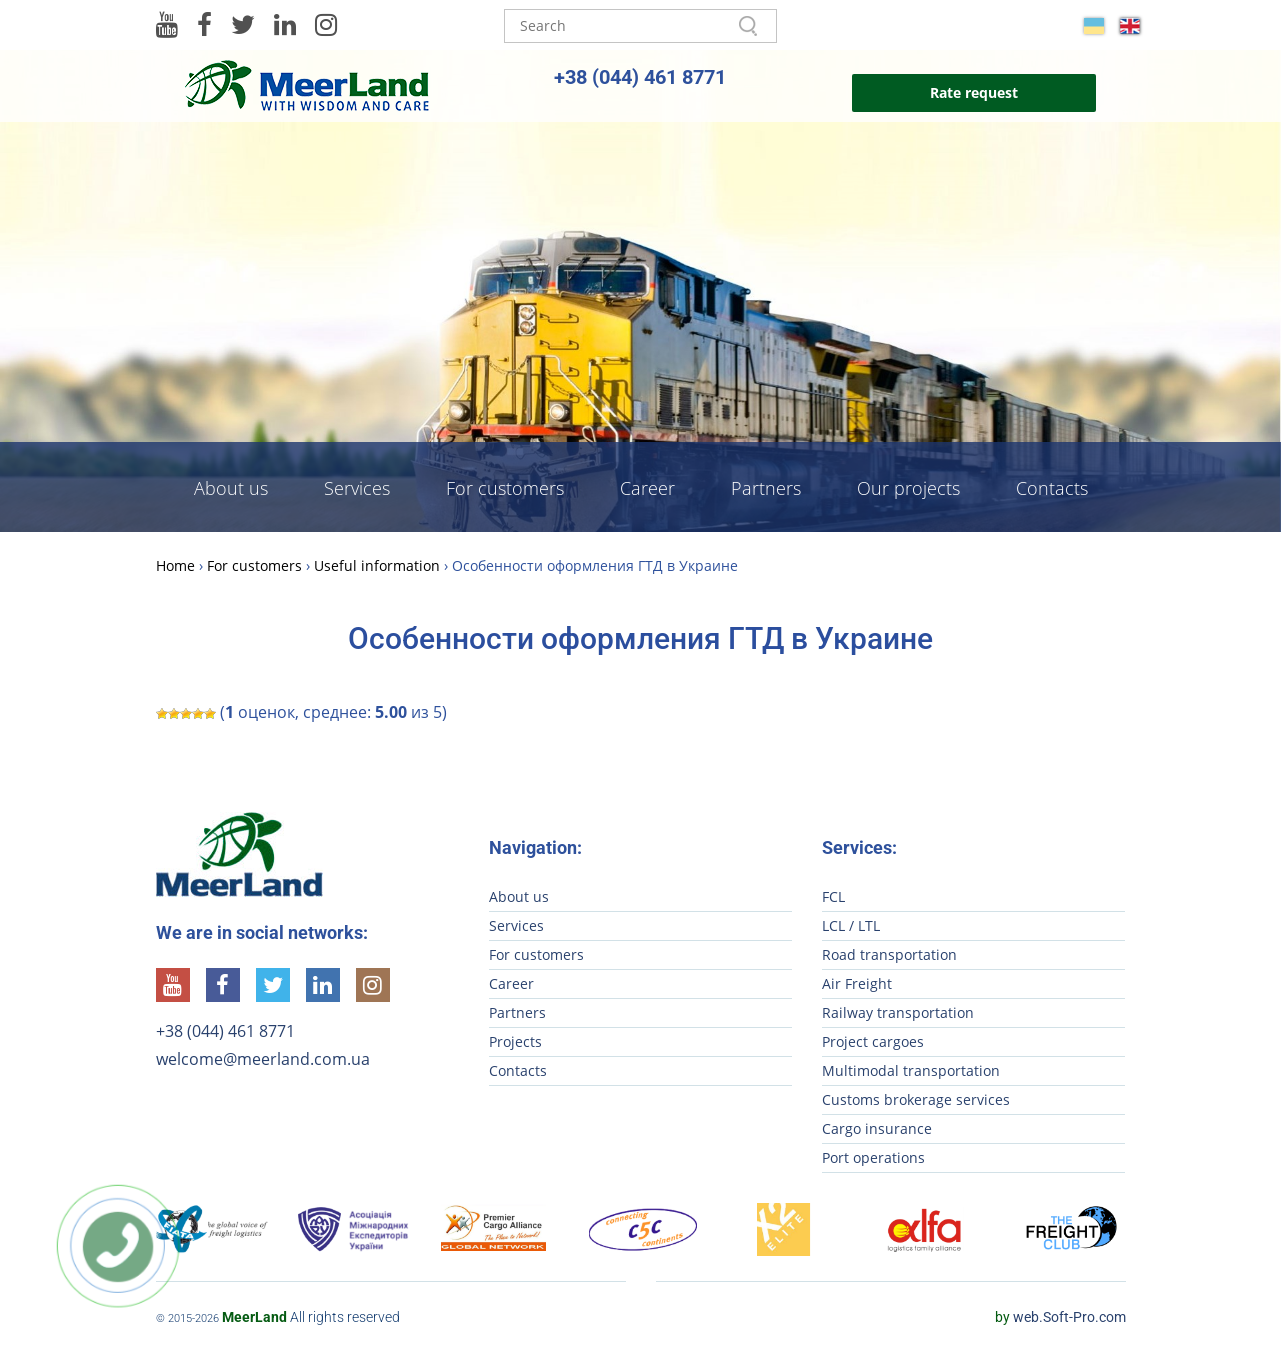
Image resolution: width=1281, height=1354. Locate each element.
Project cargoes (873, 1041)
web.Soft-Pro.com (1060, 1317)
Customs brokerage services (916, 1099)
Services (357, 488)
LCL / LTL (851, 925)
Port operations (873, 1157)
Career (647, 488)
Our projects (908, 488)
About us (231, 488)
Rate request (974, 92)
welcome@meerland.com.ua (263, 1059)
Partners (766, 488)
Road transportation (889, 954)
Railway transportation (898, 1012)
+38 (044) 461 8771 (640, 77)
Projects (515, 1041)
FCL (833, 896)
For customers (505, 488)
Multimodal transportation (911, 1070)
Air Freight (857, 983)
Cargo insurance (877, 1128)
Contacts (1052, 488)
